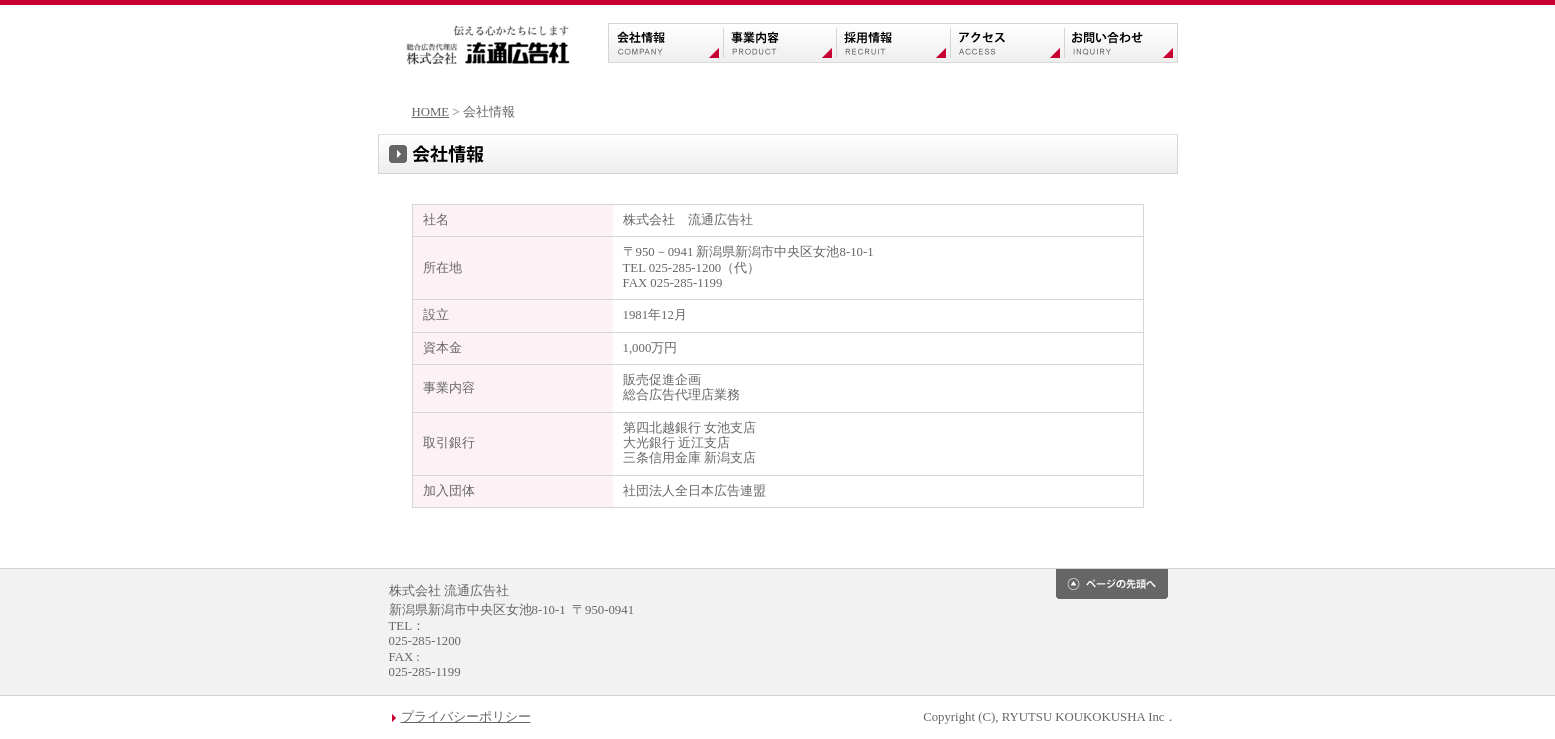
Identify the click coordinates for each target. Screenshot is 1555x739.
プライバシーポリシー (466, 717)
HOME (431, 112)
